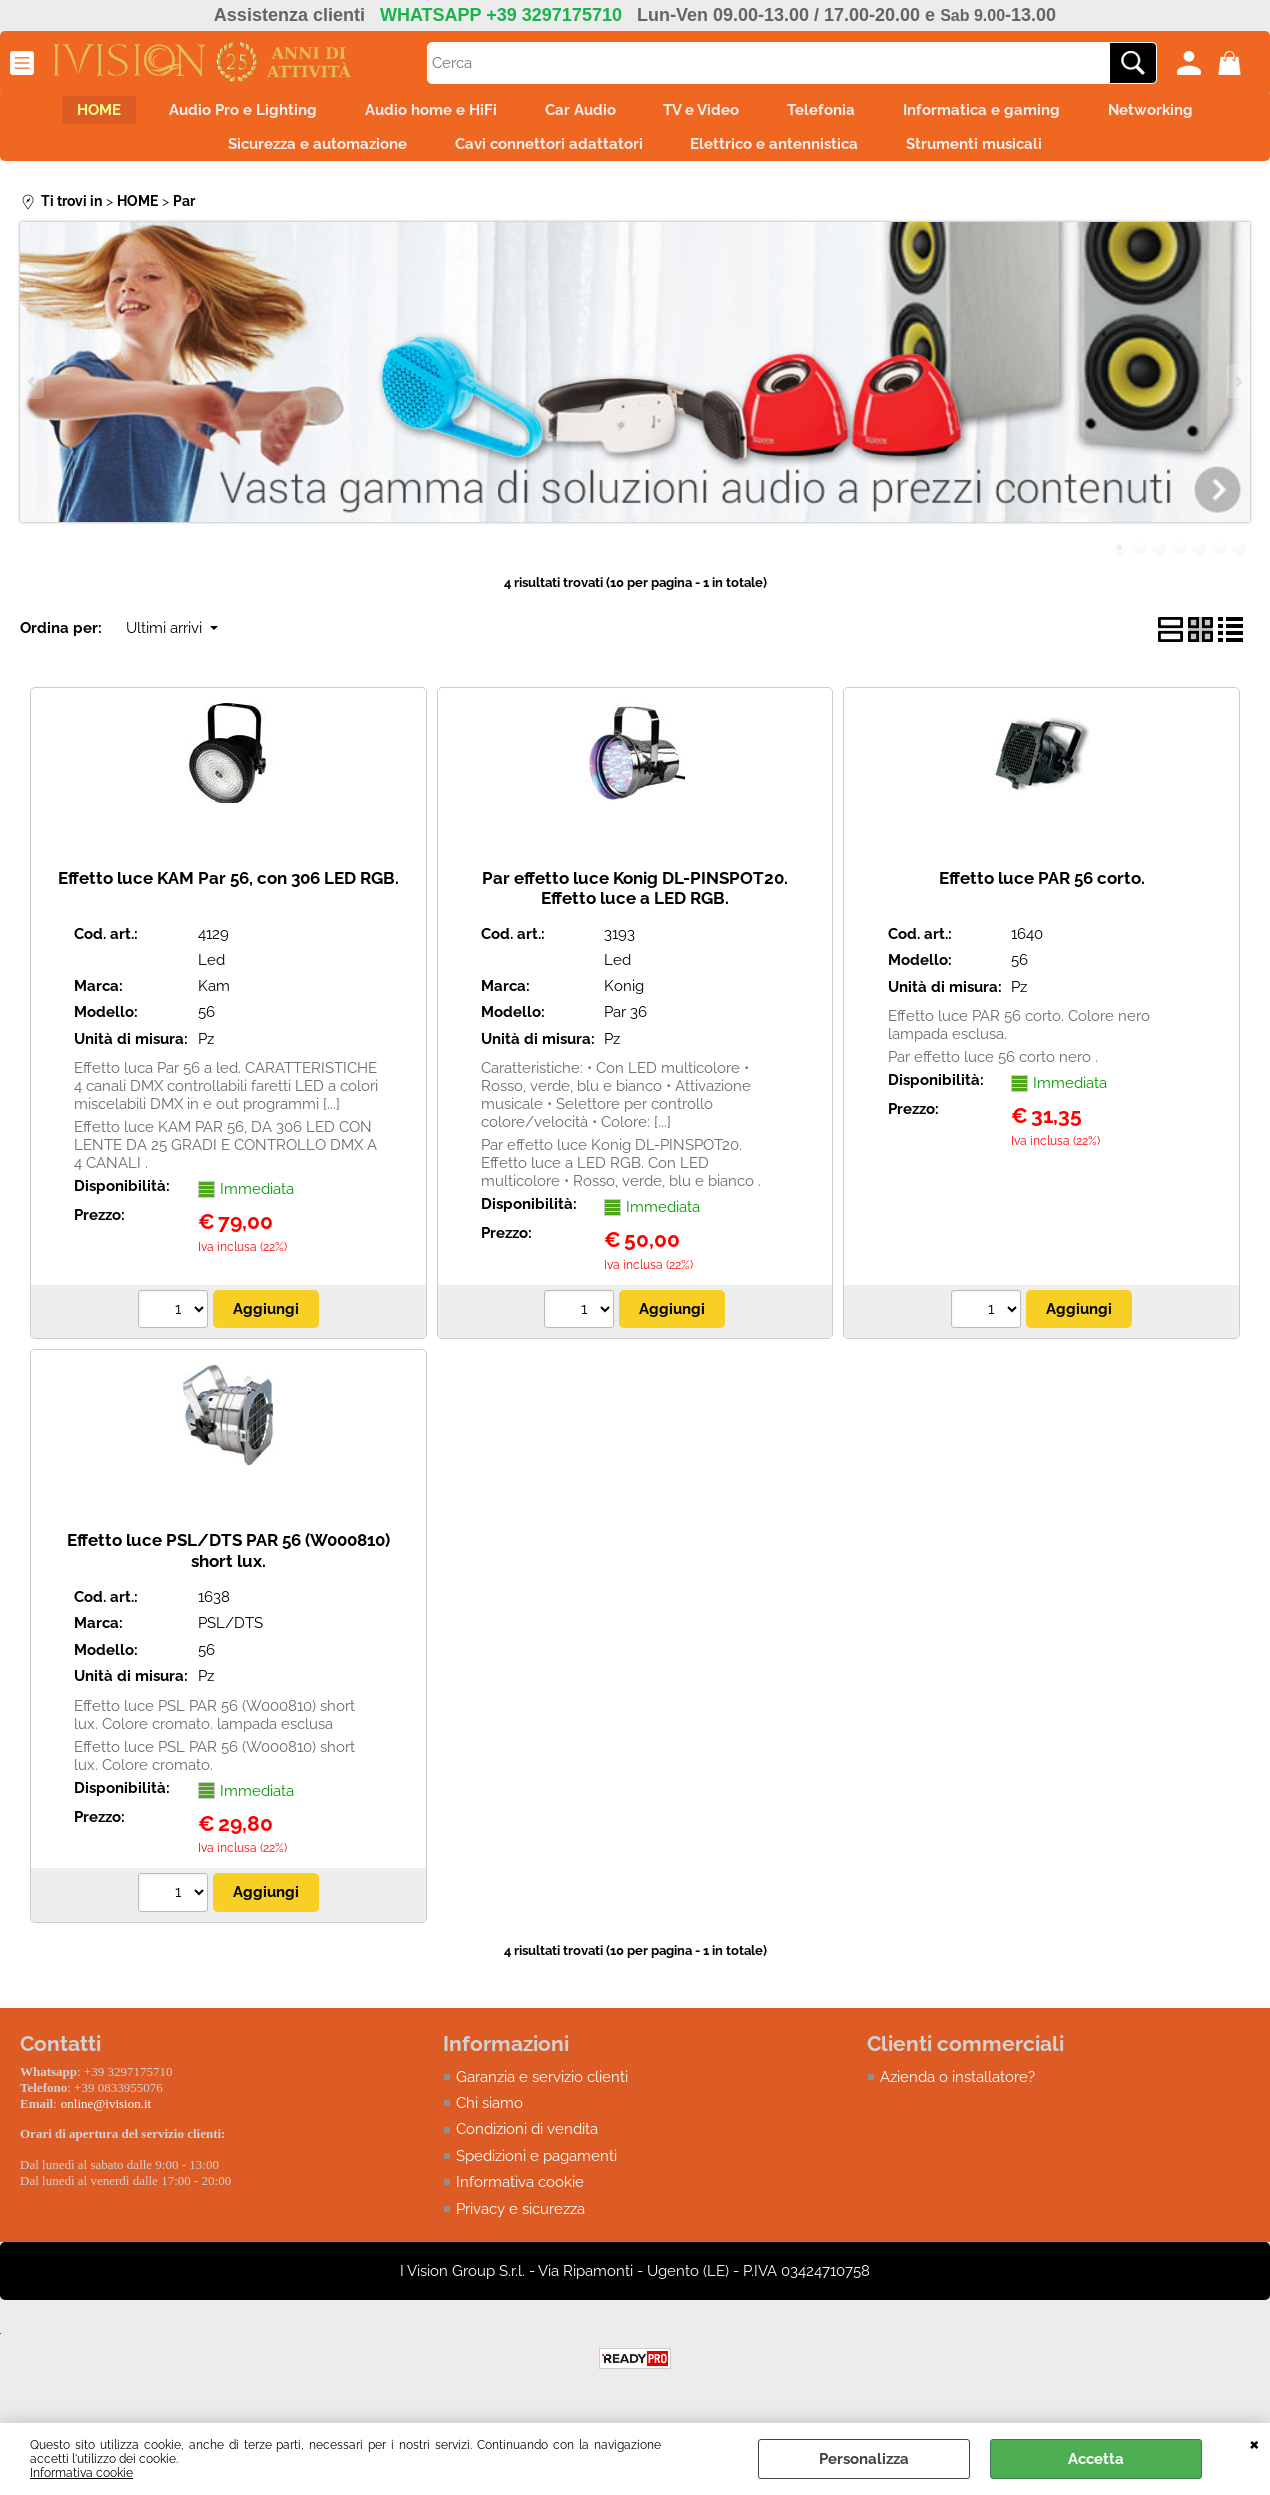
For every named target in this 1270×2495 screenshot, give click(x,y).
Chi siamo (489, 2120)
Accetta (1096, 2459)
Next (1237, 397)
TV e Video (708, 114)
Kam (214, 1002)
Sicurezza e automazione (299, 156)
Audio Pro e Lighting (213, 114)
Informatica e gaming (1012, 114)
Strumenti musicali (993, 156)
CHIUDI (1254, 2443)
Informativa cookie (81, 2473)
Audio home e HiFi (413, 114)
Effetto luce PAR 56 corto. (1042, 894)
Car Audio (574, 114)
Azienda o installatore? (957, 2093)
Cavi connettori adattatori (543, 156)
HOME (57, 114)
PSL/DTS (230, 1640)
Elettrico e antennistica (781, 156)
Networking (1193, 114)
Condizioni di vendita (527, 2146)
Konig (624, 1002)
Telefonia (840, 114)
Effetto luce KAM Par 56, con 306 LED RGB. (228, 894)
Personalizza (864, 2459)
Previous (33, 397)
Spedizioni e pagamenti (536, 2173)
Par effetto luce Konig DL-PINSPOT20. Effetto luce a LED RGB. (635, 904)
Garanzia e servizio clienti (542, 2093)
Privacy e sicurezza (520, 2226)
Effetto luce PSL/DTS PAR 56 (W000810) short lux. (228, 1567)
